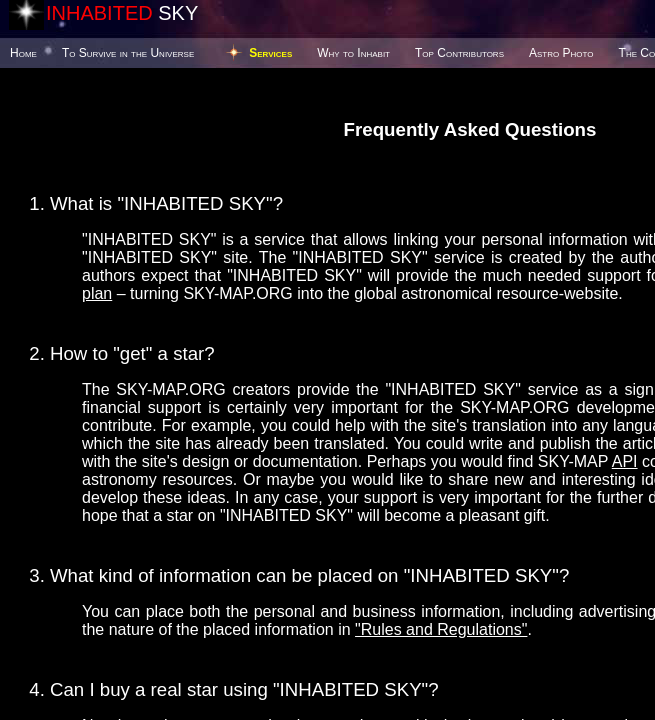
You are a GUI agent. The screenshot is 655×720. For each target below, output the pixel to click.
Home (23, 53)
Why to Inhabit (353, 53)
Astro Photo (561, 53)
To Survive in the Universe (128, 53)
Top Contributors (459, 53)
